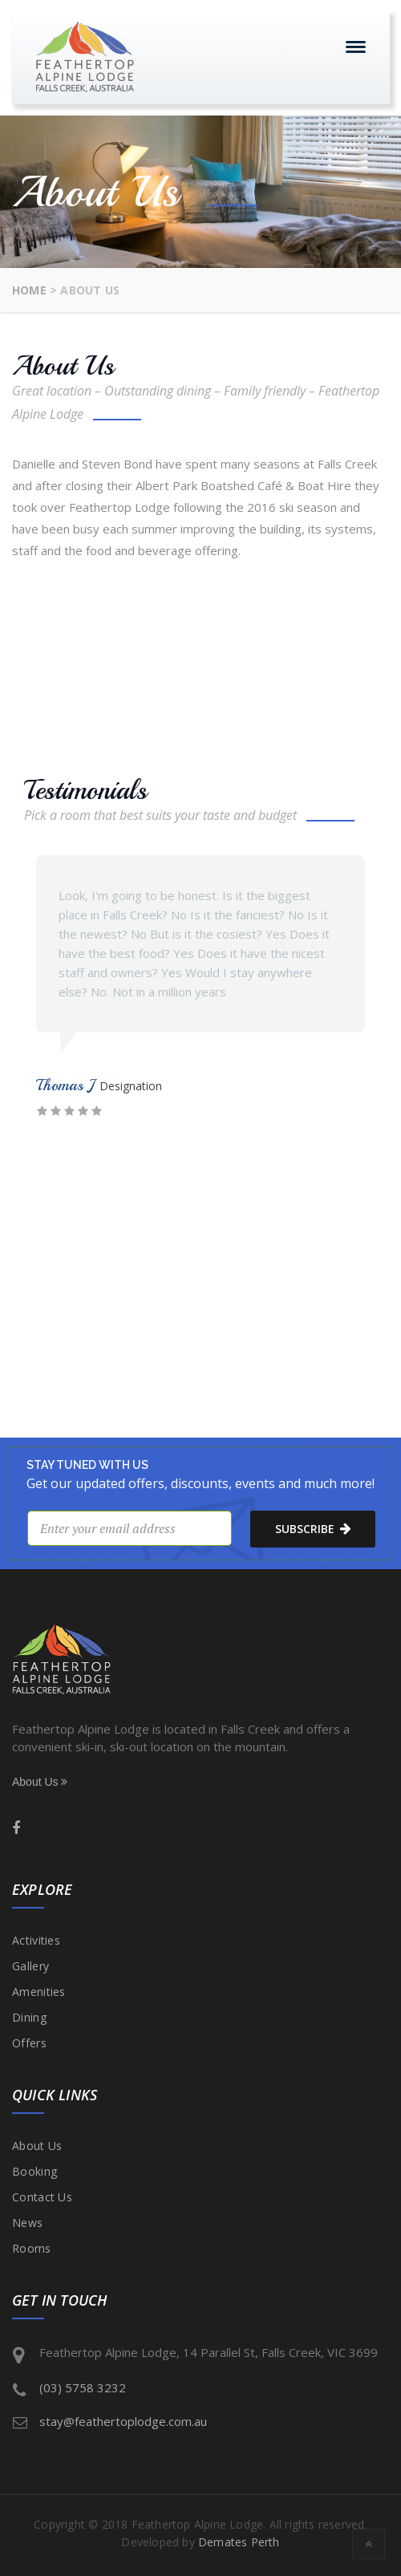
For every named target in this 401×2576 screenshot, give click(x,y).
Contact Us (42, 2197)
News (27, 2222)
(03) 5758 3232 (82, 2387)
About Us (39, 1781)
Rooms (31, 2248)
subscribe (313, 1528)
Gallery (30, 1966)
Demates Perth (239, 2542)
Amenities (39, 1991)
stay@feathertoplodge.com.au (123, 2421)
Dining (29, 2017)
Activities (36, 1940)
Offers (29, 2043)
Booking (34, 2171)
